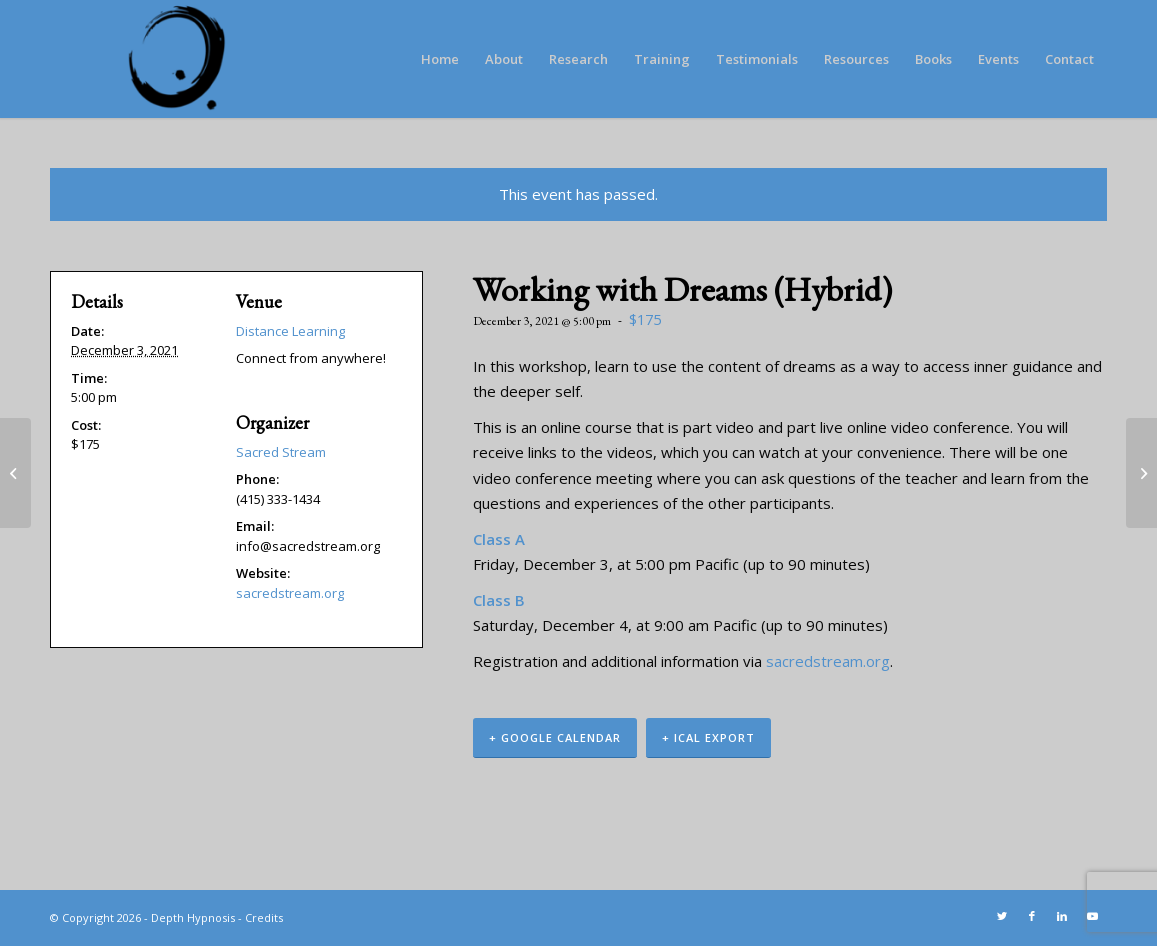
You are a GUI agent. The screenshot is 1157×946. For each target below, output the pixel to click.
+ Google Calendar (555, 737)
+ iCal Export (708, 737)
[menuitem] (440, 59)
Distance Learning (290, 331)
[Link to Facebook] (1032, 916)
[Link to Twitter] (1002, 916)
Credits (264, 917)
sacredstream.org (828, 661)
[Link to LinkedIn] (1062, 916)
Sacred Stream (281, 452)
